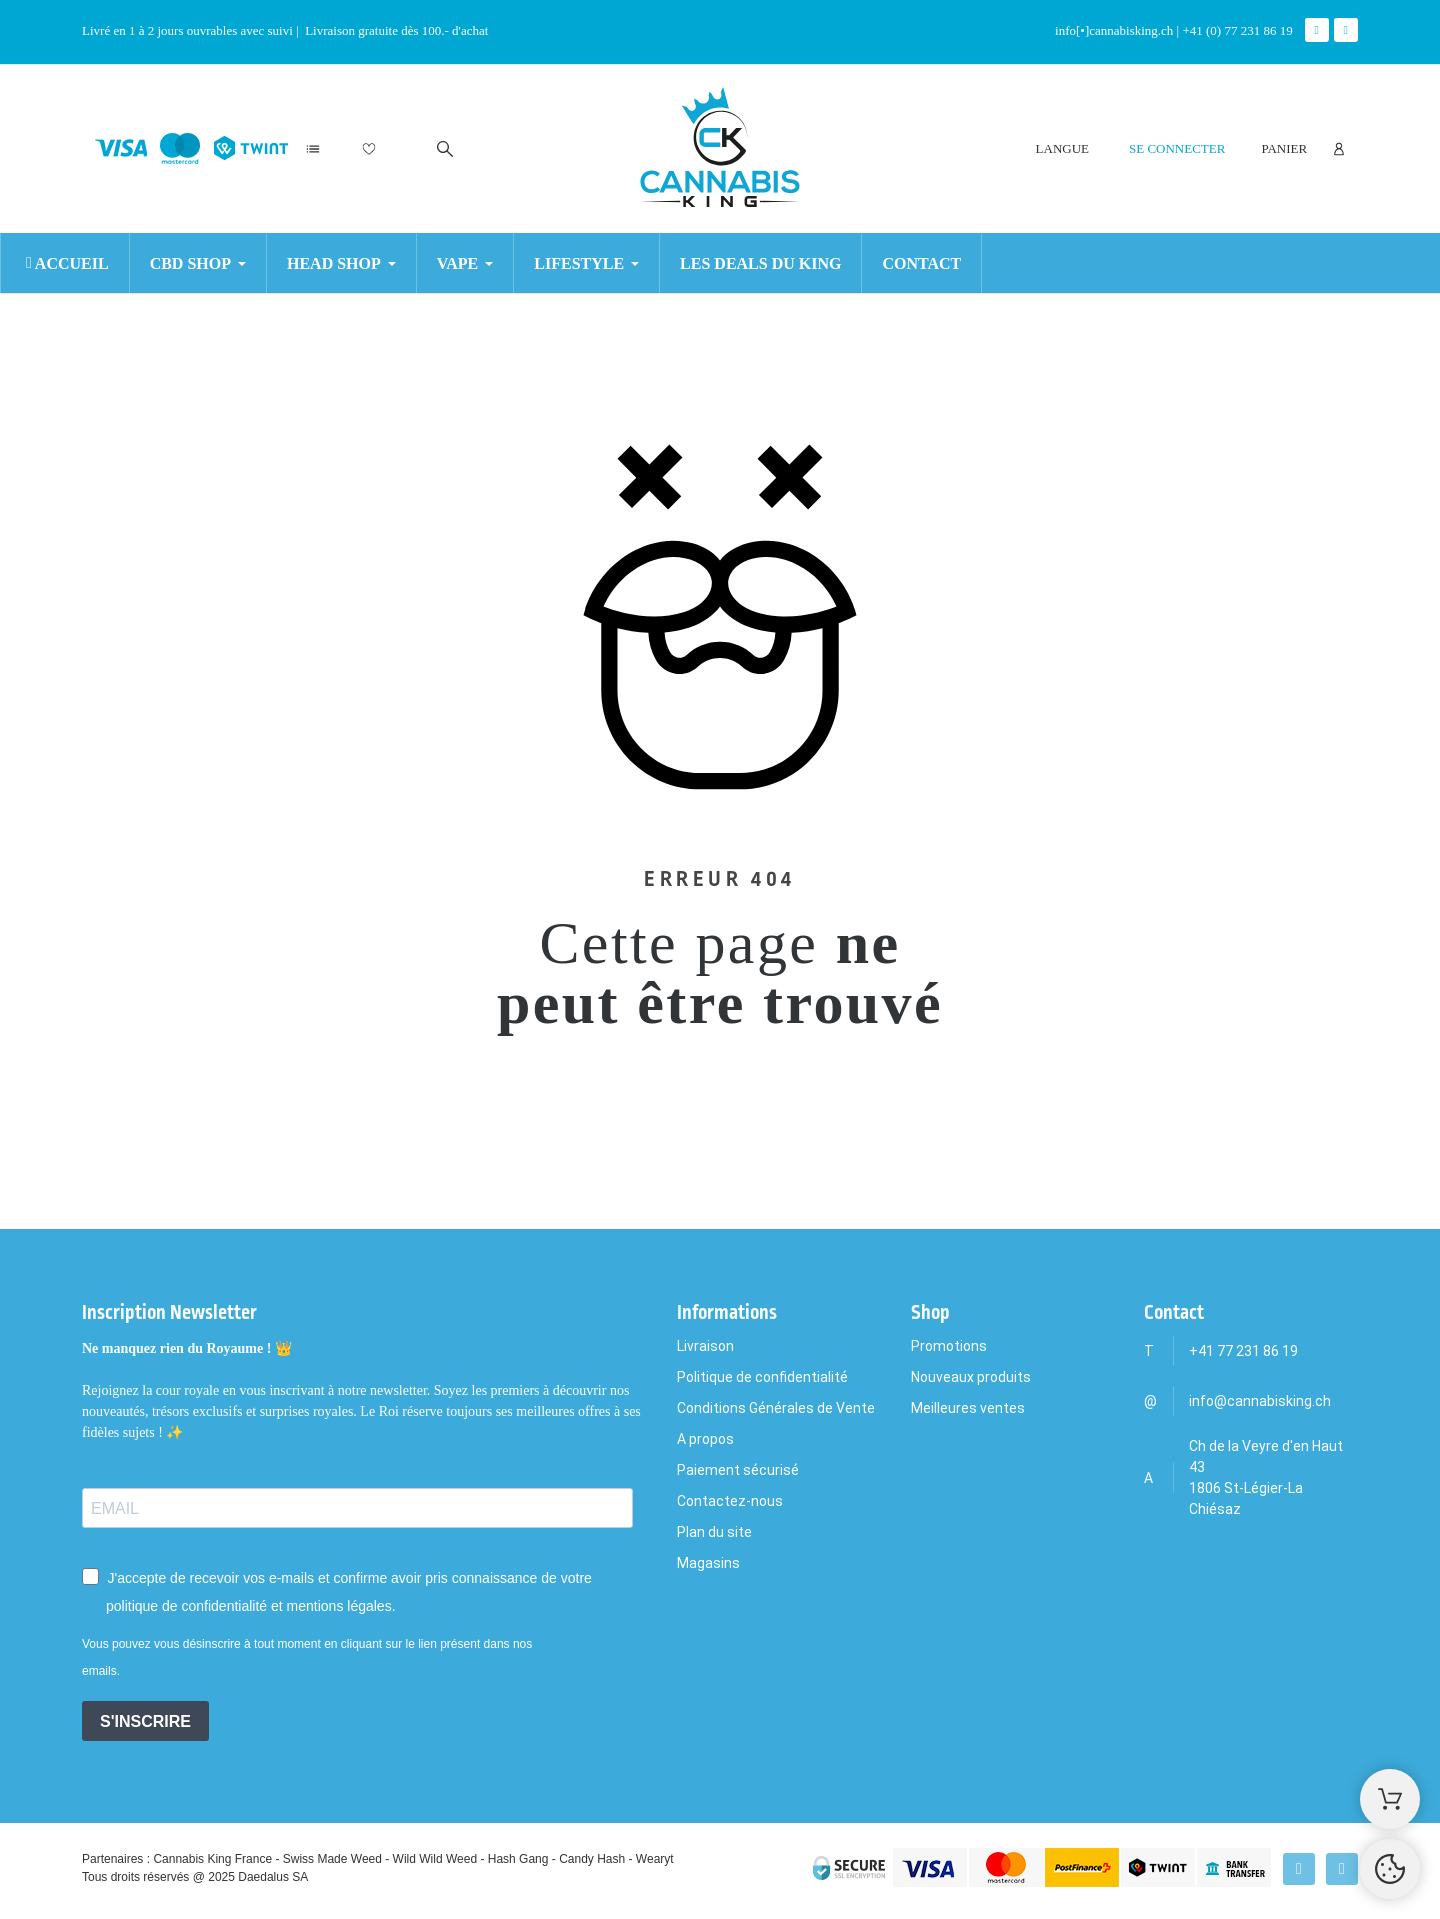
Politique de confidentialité (762, 1377)
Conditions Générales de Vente (776, 1408)
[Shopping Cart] (1390, 1799)
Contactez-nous (730, 1501)
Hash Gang (518, 1859)
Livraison (705, 1346)
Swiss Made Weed (332, 1859)
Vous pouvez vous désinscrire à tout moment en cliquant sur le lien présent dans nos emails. (307, 1657)
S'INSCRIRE (145, 1721)
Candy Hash (592, 1859)
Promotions (949, 1346)
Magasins (708, 1563)
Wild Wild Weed (435, 1859)
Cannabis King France (212, 1859)
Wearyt (655, 1859)
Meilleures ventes (968, 1408)
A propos (705, 1439)
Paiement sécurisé (738, 1470)
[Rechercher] (445, 149)
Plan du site (714, 1532)
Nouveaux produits (971, 1377)
